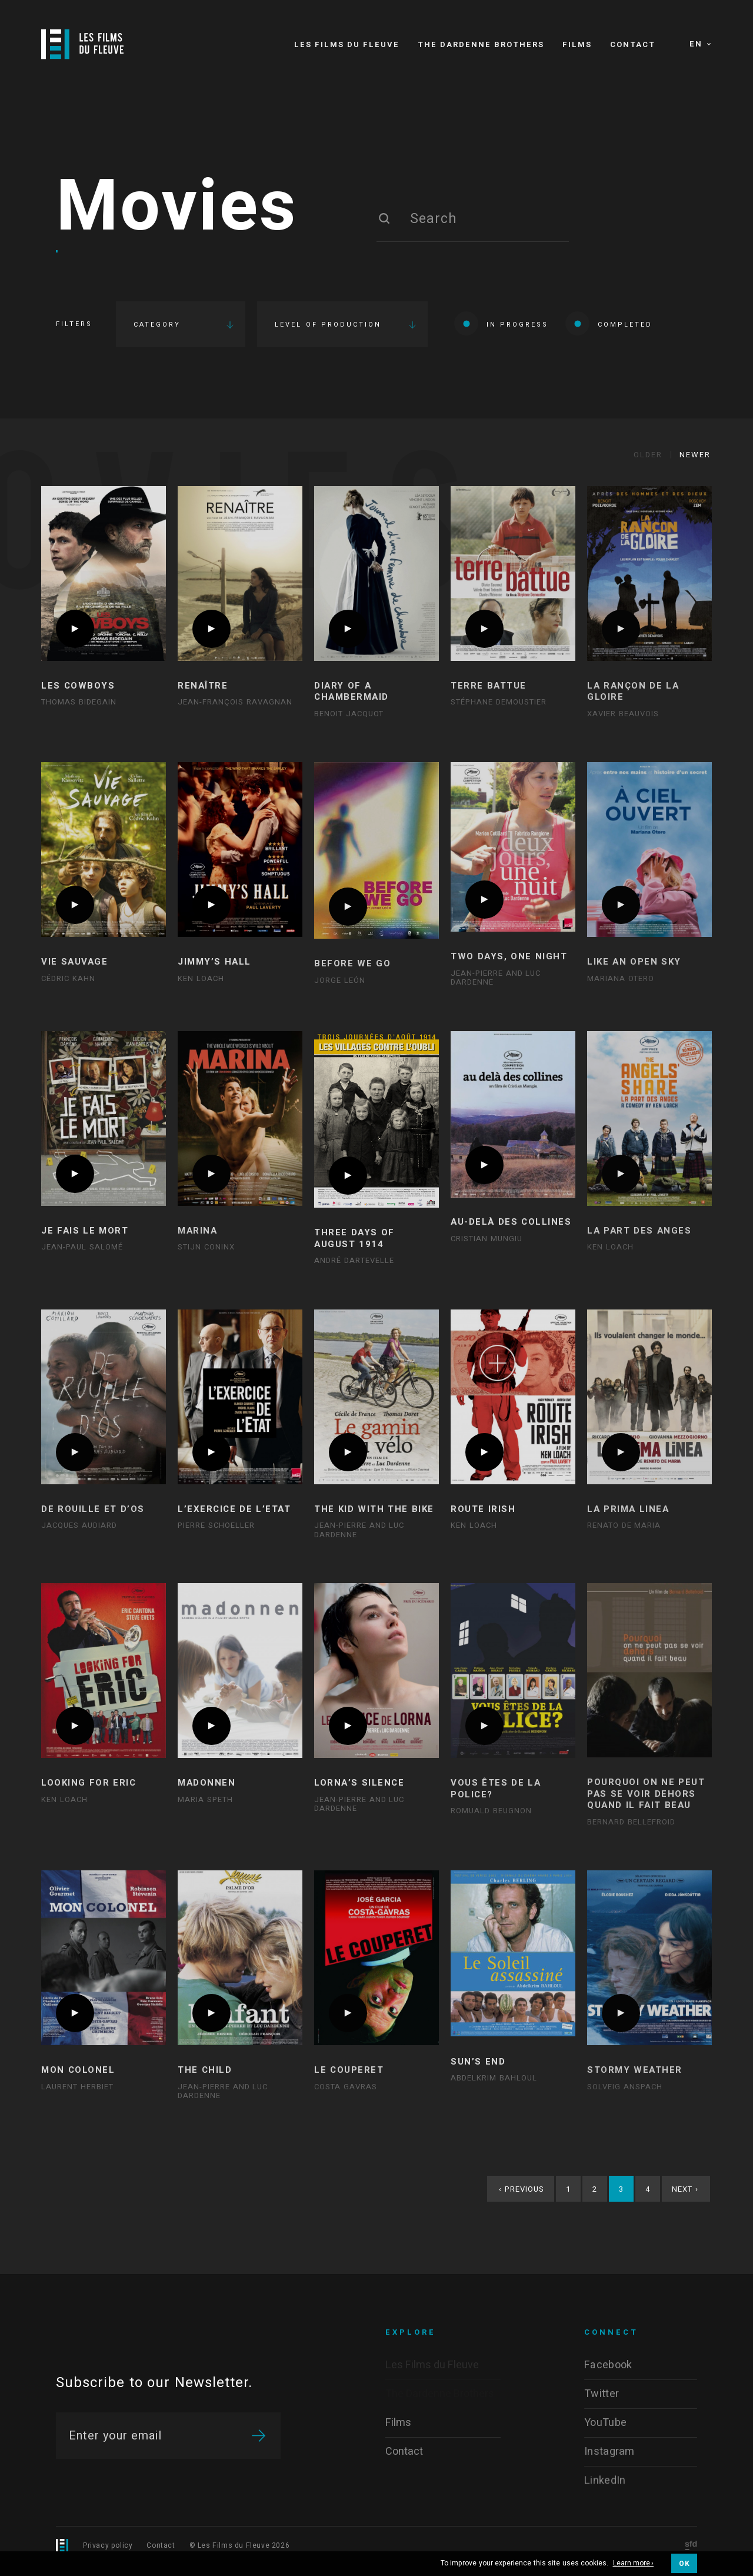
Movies (177, 207)
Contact (160, 2545)
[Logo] (82, 44)
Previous (521, 2189)
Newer (695, 454)
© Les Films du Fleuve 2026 (239, 2545)
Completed (608, 323)
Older (648, 454)
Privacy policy (107, 2545)
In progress (501, 323)
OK (684, 2563)
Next (685, 2189)
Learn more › (633, 2564)
